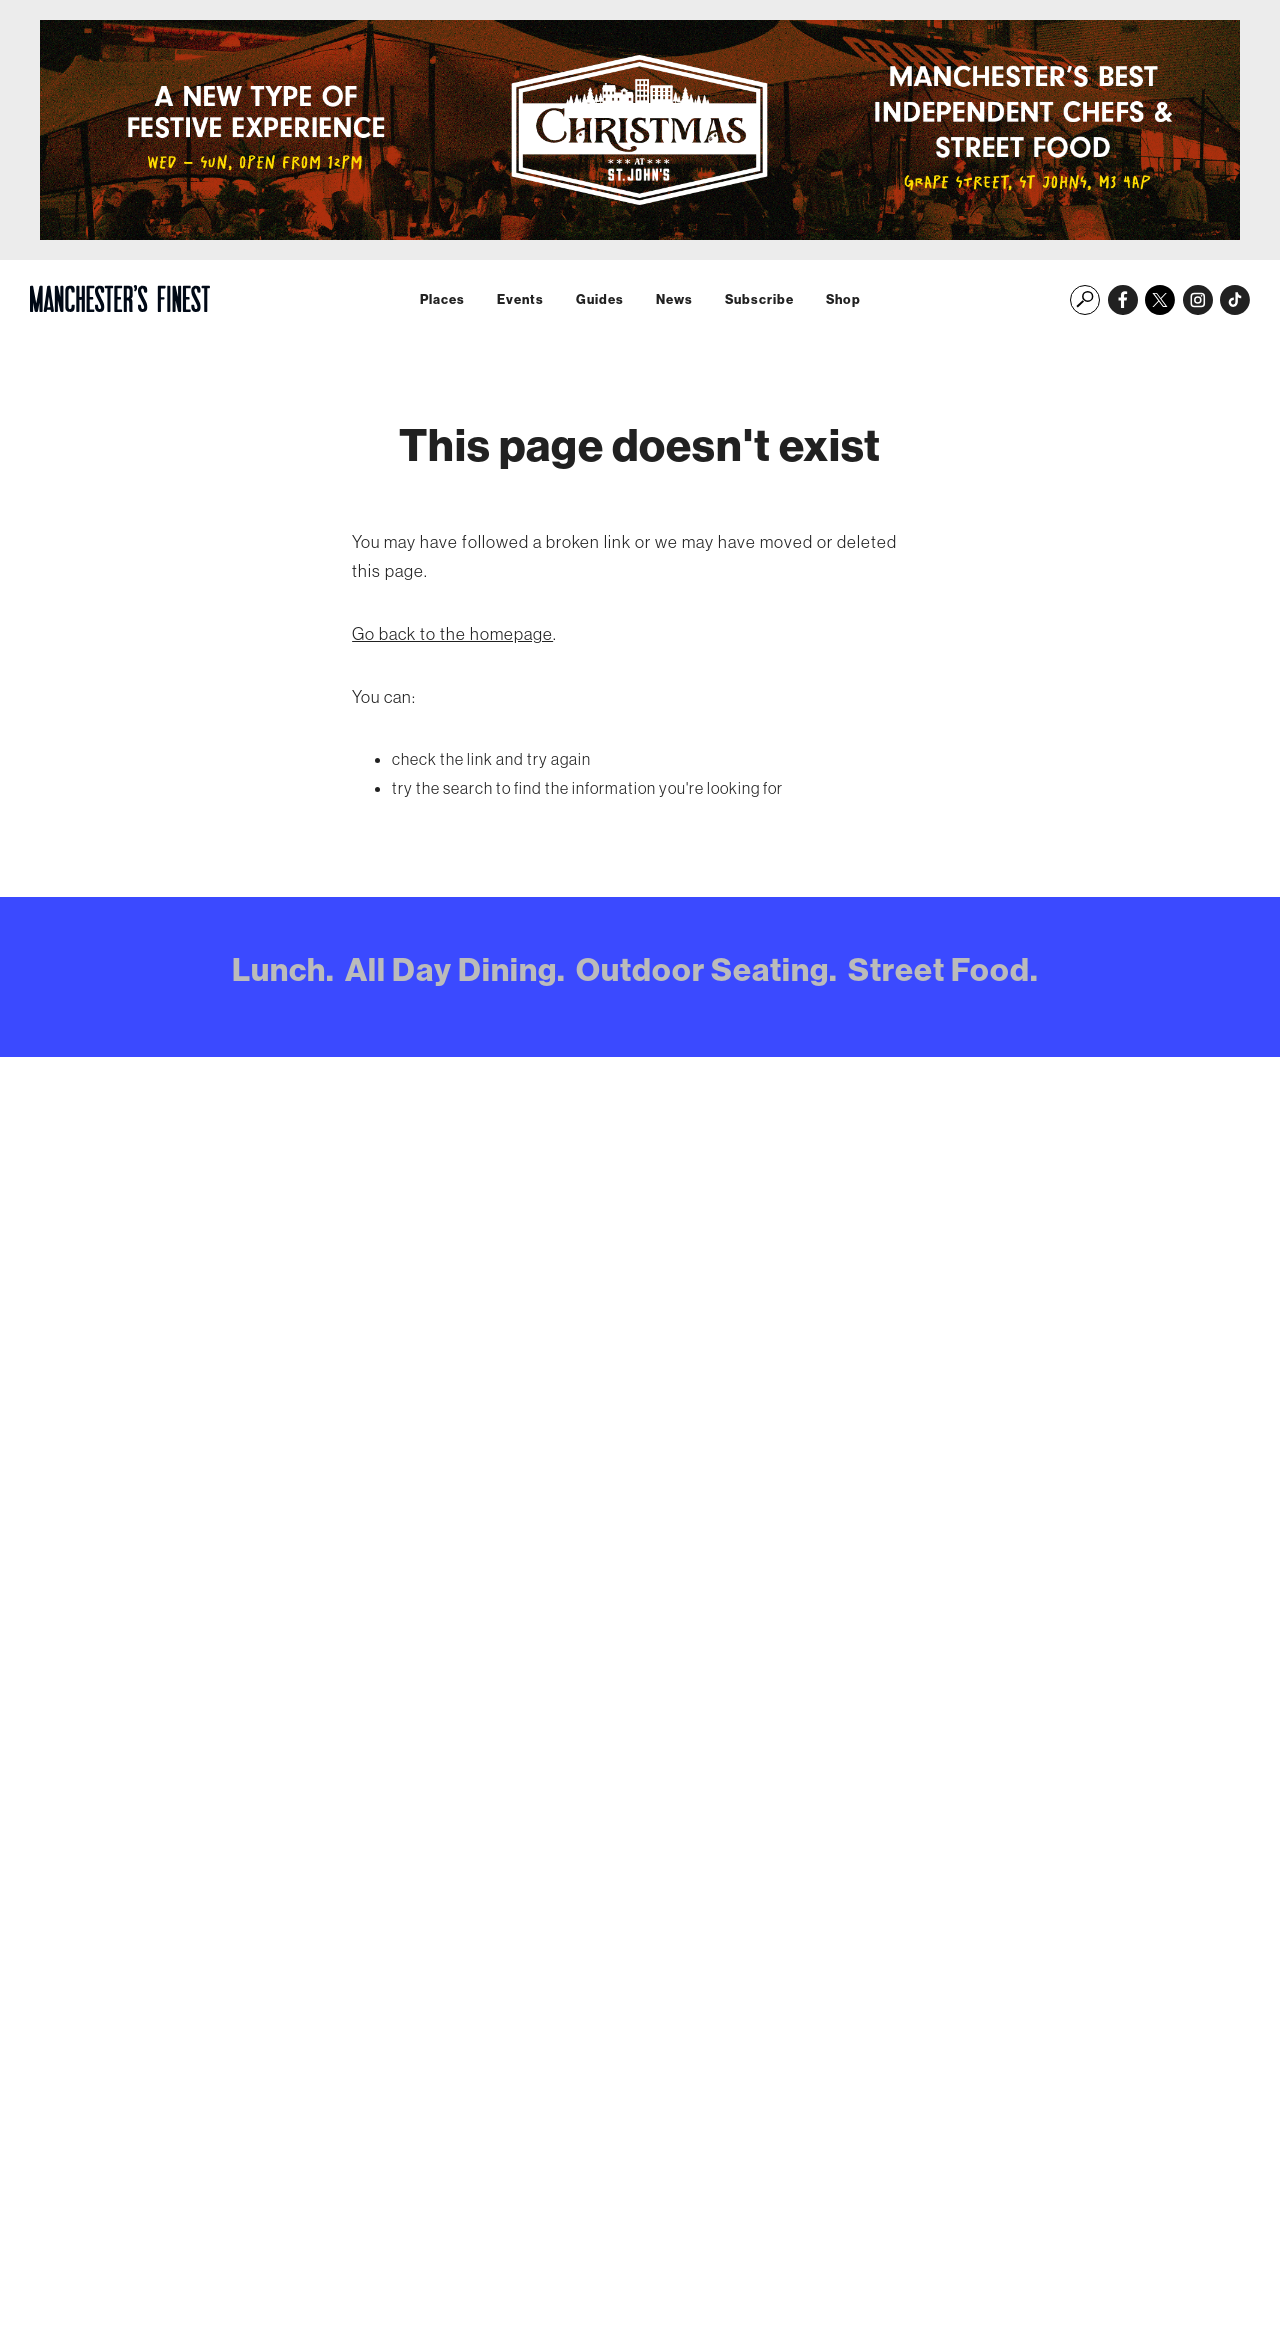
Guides (600, 299)
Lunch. (283, 969)
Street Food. (943, 969)
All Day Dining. (455, 969)
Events (520, 299)
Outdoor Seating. (707, 969)
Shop (843, 299)
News (674, 299)
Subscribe (759, 299)
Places (442, 299)
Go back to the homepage (452, 633)
